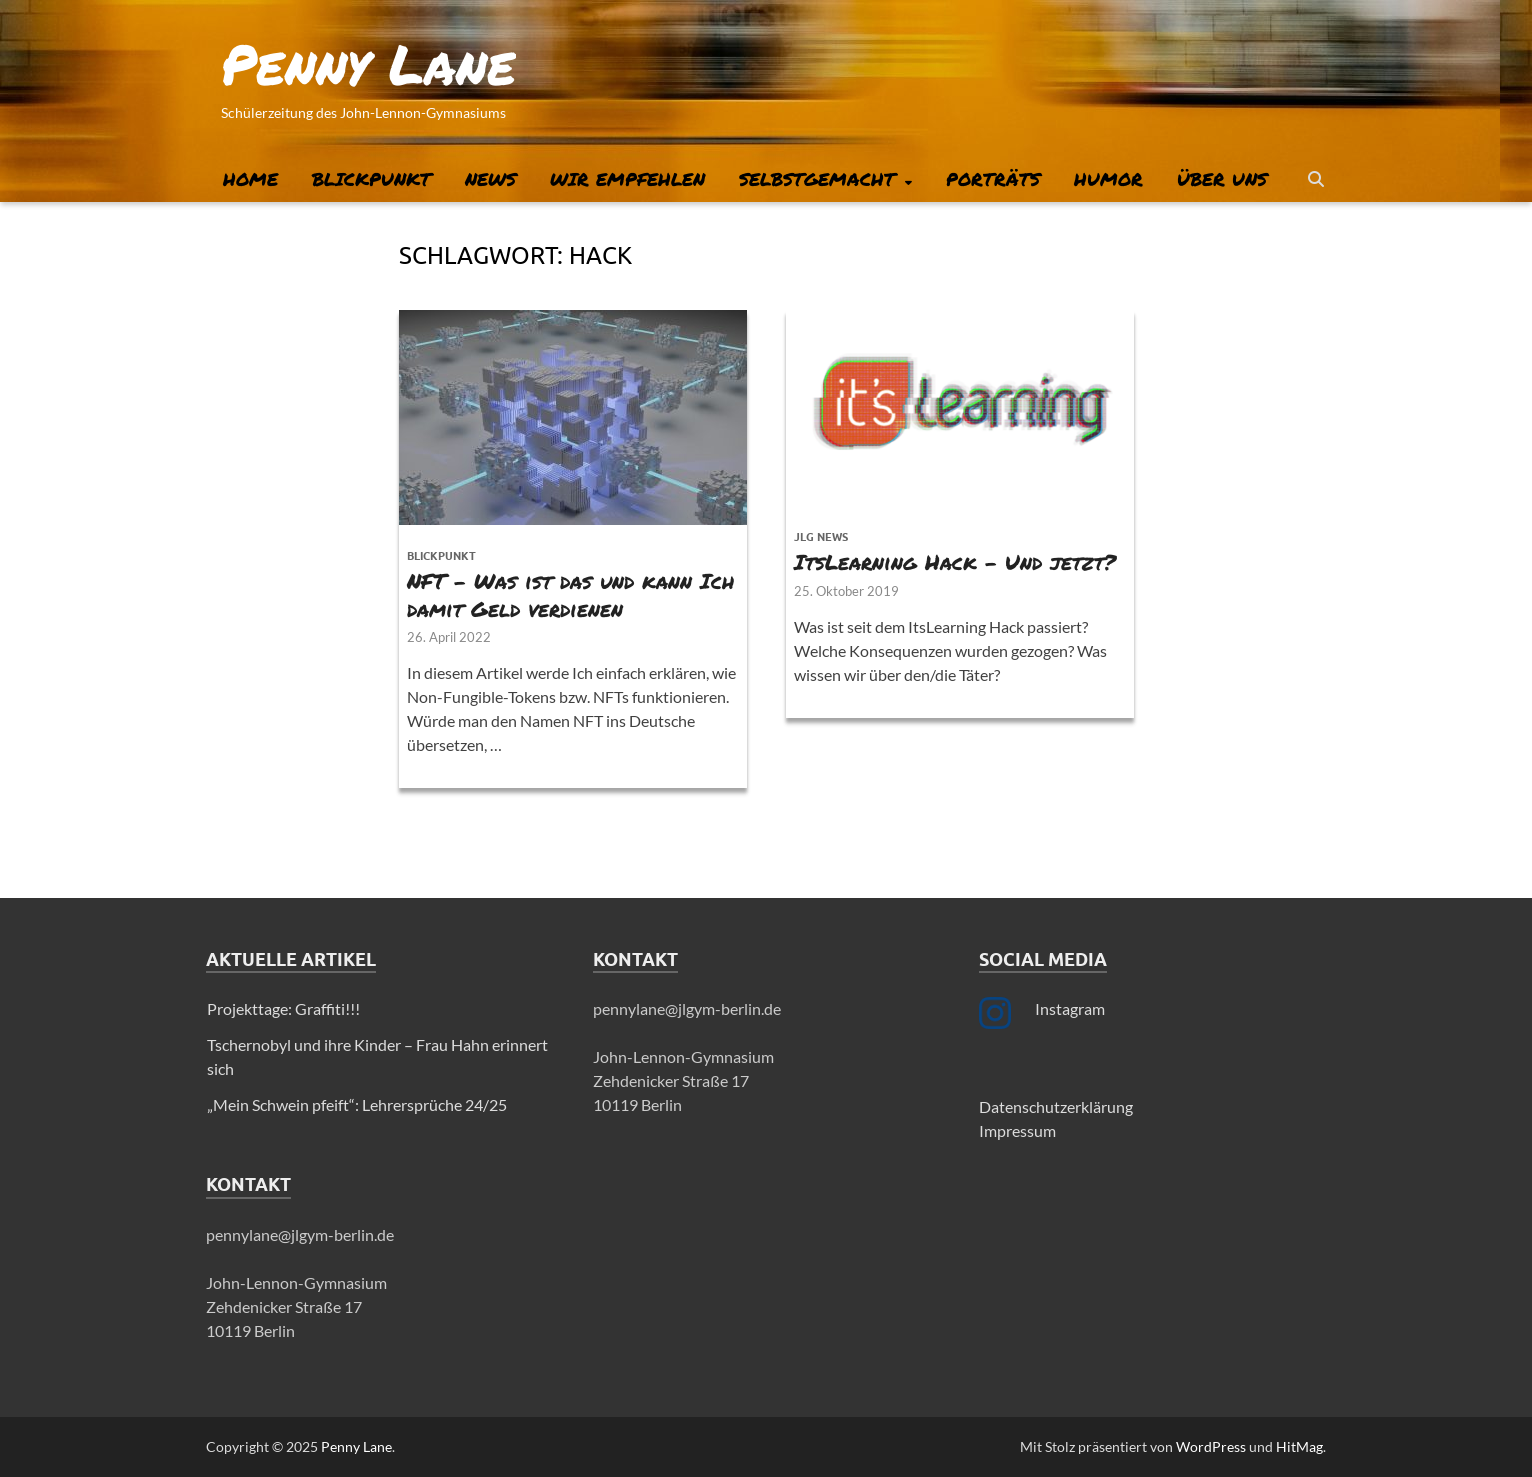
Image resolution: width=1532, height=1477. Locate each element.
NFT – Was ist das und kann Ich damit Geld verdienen (570, 594)
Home (250, 179)
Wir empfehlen (627, 179)
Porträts (993, 179)
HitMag (1299, 1446)
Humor (1108, 179)
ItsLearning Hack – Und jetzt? (955, 562)
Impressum (1017, 1130)
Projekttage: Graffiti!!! (283, 1008)
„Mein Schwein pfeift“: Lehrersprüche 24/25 (357, 1104)
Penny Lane (368, 63)
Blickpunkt (371, 179)
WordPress (1211, 1446)
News (490, 179)
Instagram (1070, 1008)
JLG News (821, 537)
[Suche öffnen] (1316, 180)
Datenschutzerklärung (1056, 1106)
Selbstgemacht (817, 179)
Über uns (1222, 179)
